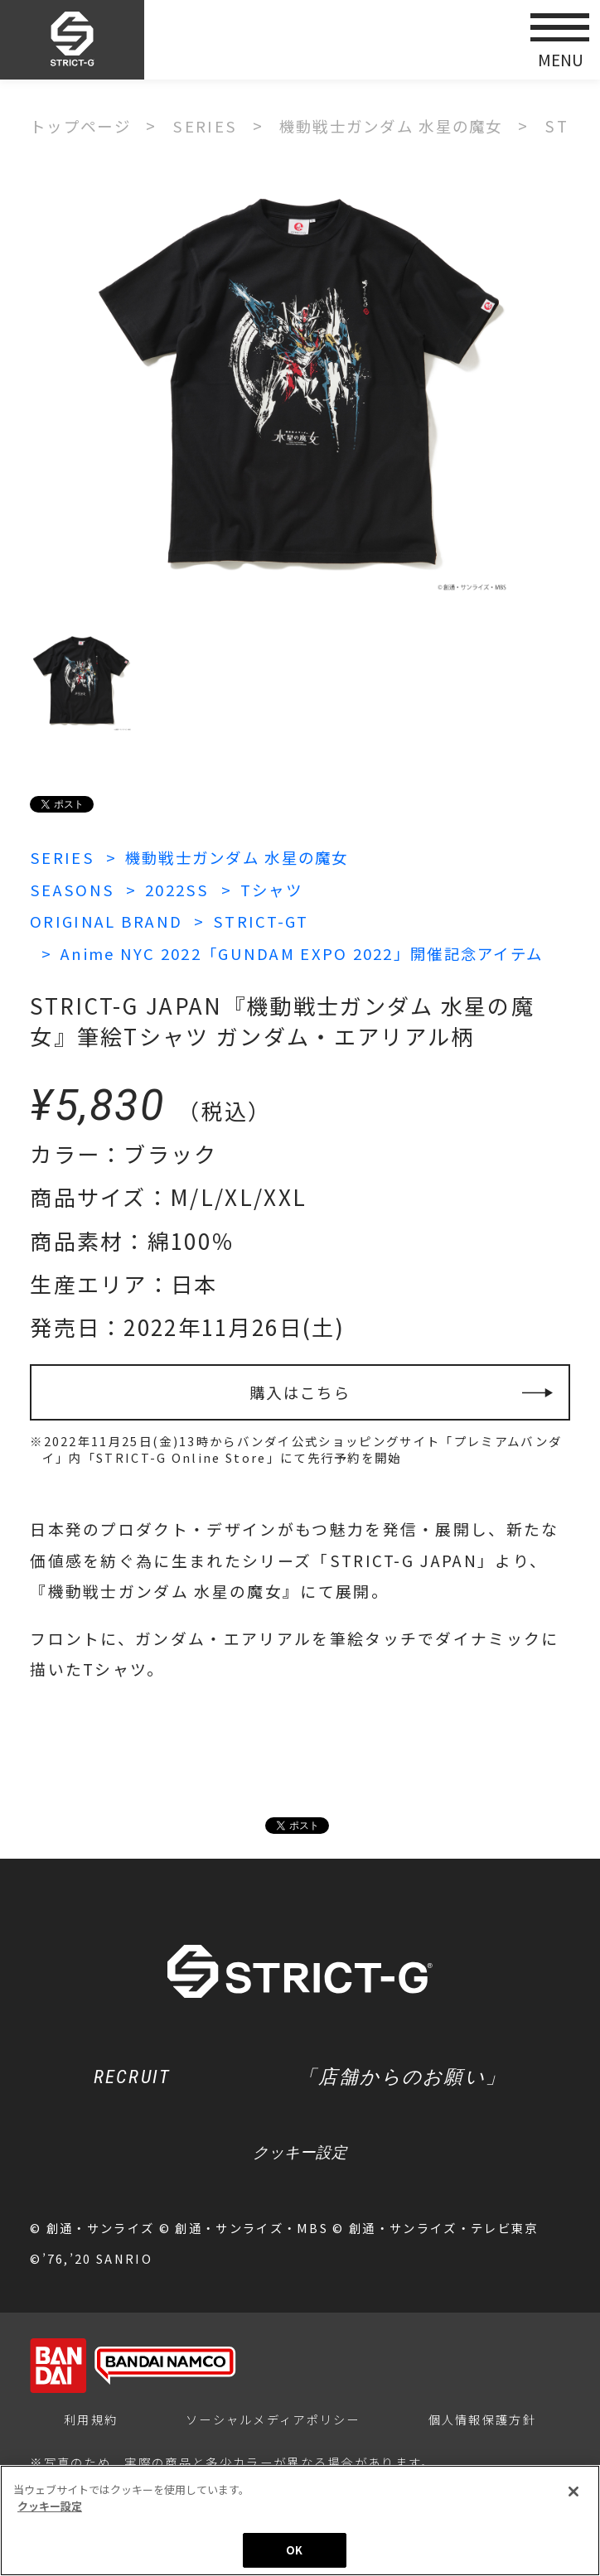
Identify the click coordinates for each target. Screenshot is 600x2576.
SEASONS (72, 888)
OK (294, 2550)
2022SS (178, 888)
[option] (300, 384)
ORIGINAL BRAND (107, 920)
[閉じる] (573, 2491)
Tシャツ (274, 888)
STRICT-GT (263, 920)
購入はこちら (300, 1391)
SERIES (62, 857)
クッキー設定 (300, 2153)
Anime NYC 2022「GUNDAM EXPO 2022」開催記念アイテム (309, 951)
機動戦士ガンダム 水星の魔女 (243, 857)
